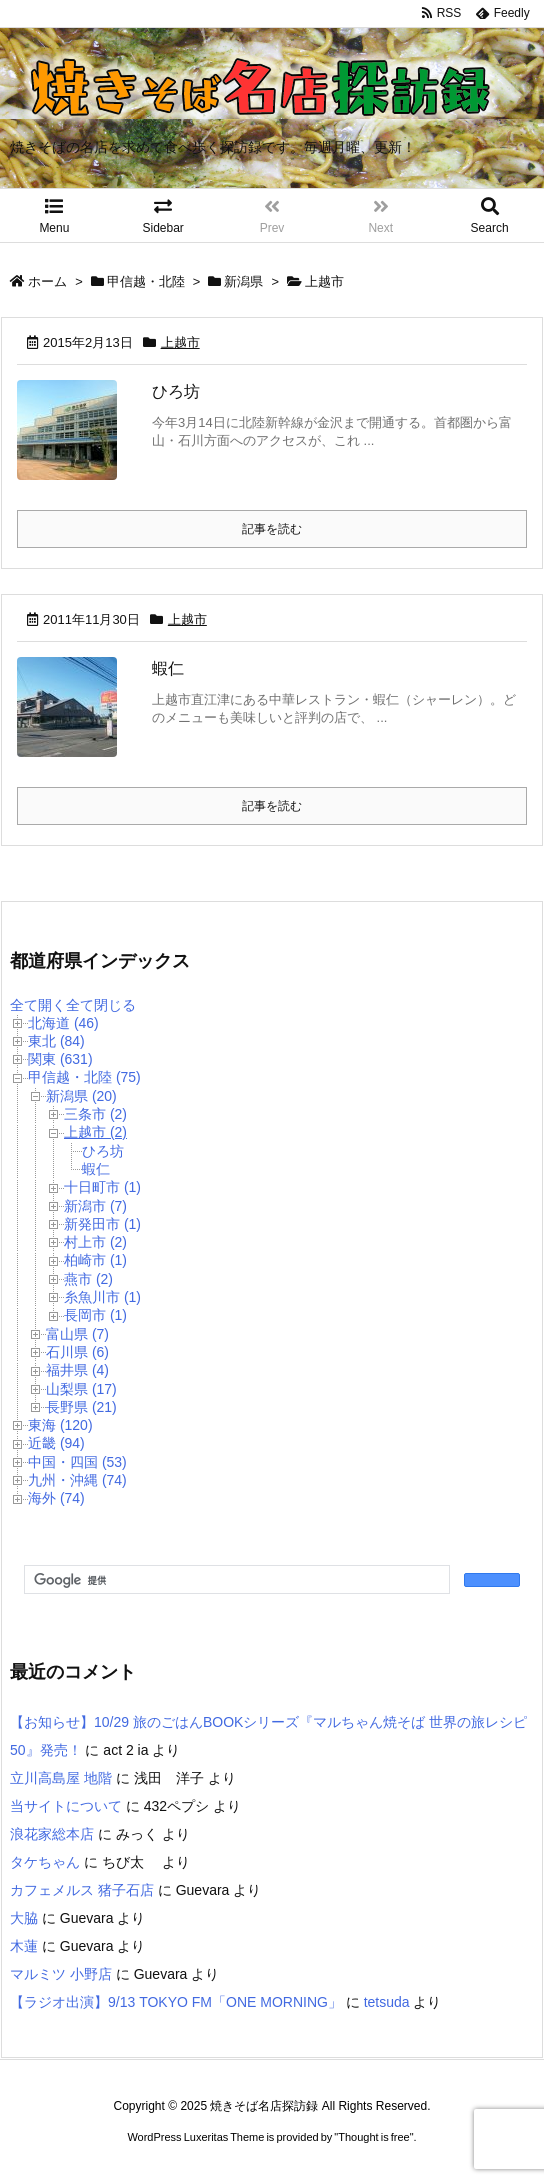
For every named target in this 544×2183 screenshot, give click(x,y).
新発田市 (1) (102, 1224)
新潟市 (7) (95, 1206)
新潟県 (243, 281)
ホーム (47, 281)
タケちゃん (45, 1862)
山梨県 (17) (81, 1389)
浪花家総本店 (52, 1834)
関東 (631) (60, 1059)
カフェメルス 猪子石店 (82, 1890)
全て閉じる (101, 1005)
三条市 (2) (95, 1114)
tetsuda (387, 2002)
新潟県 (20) (81, 1096)
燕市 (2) (88, 1279)
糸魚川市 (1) (102, 1297)
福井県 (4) (77, 1370)
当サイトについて (66, 1806)
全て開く (38, 1005)
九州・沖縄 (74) (77, 1480)
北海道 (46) (63, 1023)
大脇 (24, 1918)
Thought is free (373, 2157)
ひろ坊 (176, 391)
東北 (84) (56, 1041)
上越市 (180, 342)
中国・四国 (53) (77, 1462)
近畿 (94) (56, 1443)
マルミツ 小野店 (61, 1974)
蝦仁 (168, 668)
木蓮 (24, 1946)
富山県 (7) (77, 1334)
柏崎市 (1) (95, 1260)
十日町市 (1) (102, 1187)
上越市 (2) (95, 1132)
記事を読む (272, 529)
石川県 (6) (77, 1352)
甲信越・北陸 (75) (84, 1077)
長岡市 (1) (95, 1315)
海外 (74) (56, 1498)
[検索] (235, 1580)
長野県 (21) (81, 1407)
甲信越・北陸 (146, 281)
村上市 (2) (95, 1242)
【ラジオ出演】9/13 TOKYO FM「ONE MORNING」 (176, 2002)
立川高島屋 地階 (61, 1778)
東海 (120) (60, 1425)
